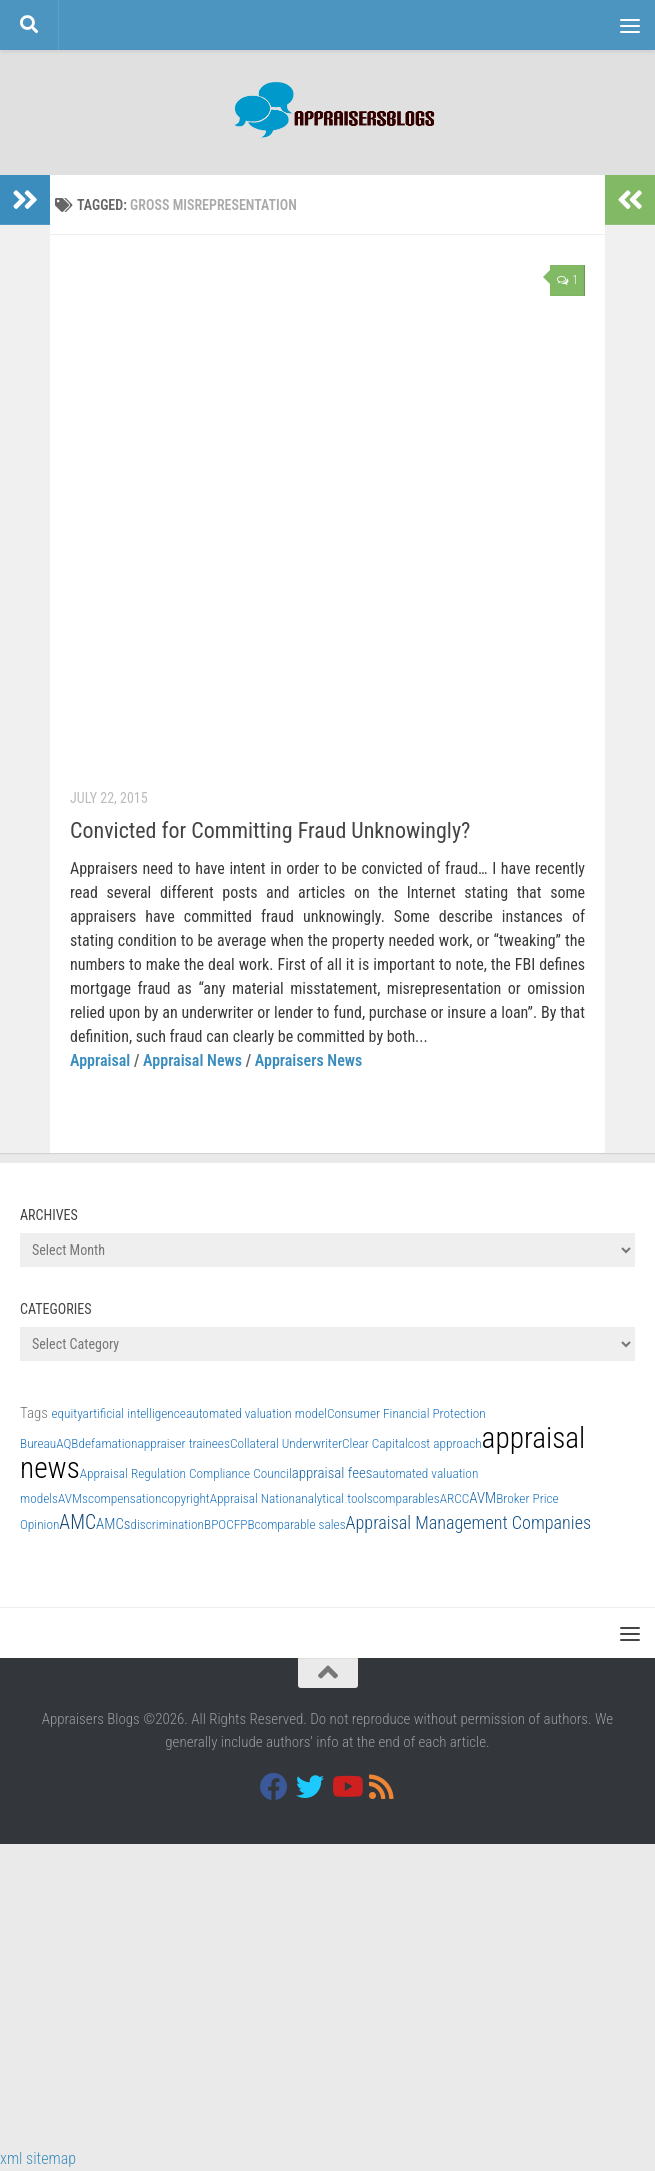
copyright (186, 1498)
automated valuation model (256, 1413)
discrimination (167, 1524)
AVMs (73, 1498)
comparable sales (300, 1524)
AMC (77, 1522)
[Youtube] (346, 1787)
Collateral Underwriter (286, 1443)
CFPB (240, 1524)
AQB (67, 1443)
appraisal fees (332, 1473)
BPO (215, 1524)
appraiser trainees (183, 1443)
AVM (482, 1498)
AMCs (113, 1524)
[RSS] (382, 1787)
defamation (108, 1443)
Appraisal (100, 1060)
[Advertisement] (327, 1992)
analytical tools (334, 1498)
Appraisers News (308, 1060)
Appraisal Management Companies (468, 1522)
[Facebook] (274, 1787)
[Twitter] (310, 1787)
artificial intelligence (134, 1413)
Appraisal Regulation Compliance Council (186, 1473)
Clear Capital (375, 1443)
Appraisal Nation (252, 1498)
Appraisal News (192, 1060)
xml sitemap (38, 2158)
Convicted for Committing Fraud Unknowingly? (270, 830)
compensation (125, 1498)
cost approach (445, 1443)
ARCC (455, 1498)
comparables (406, 1498)
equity (66, 1413)
